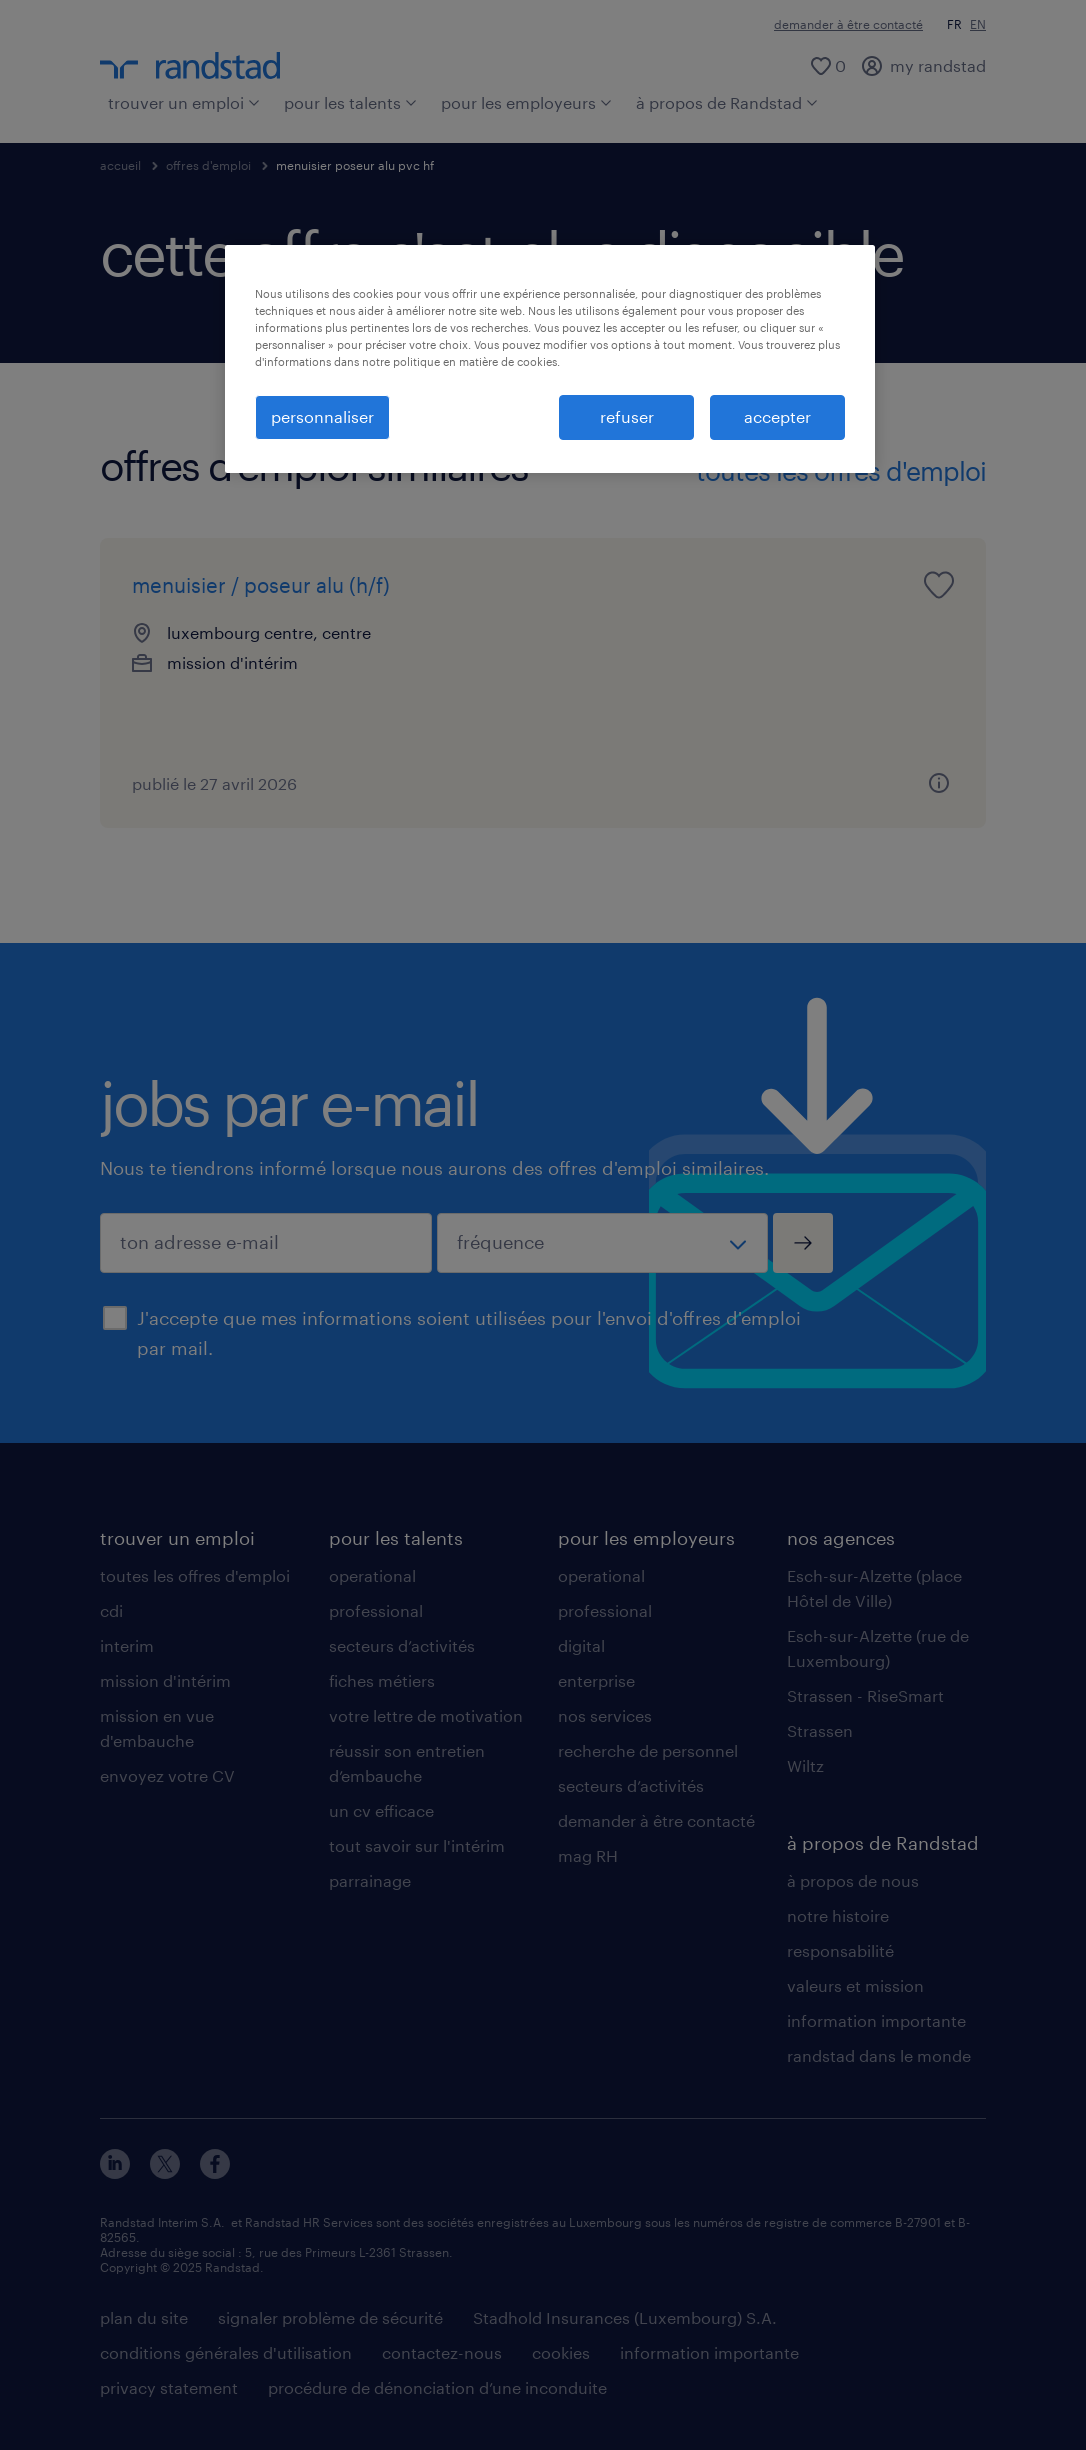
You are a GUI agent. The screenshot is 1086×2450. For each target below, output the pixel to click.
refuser (627, 416)
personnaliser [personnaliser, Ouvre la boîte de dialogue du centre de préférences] (322, 416)
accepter (777, 416)
